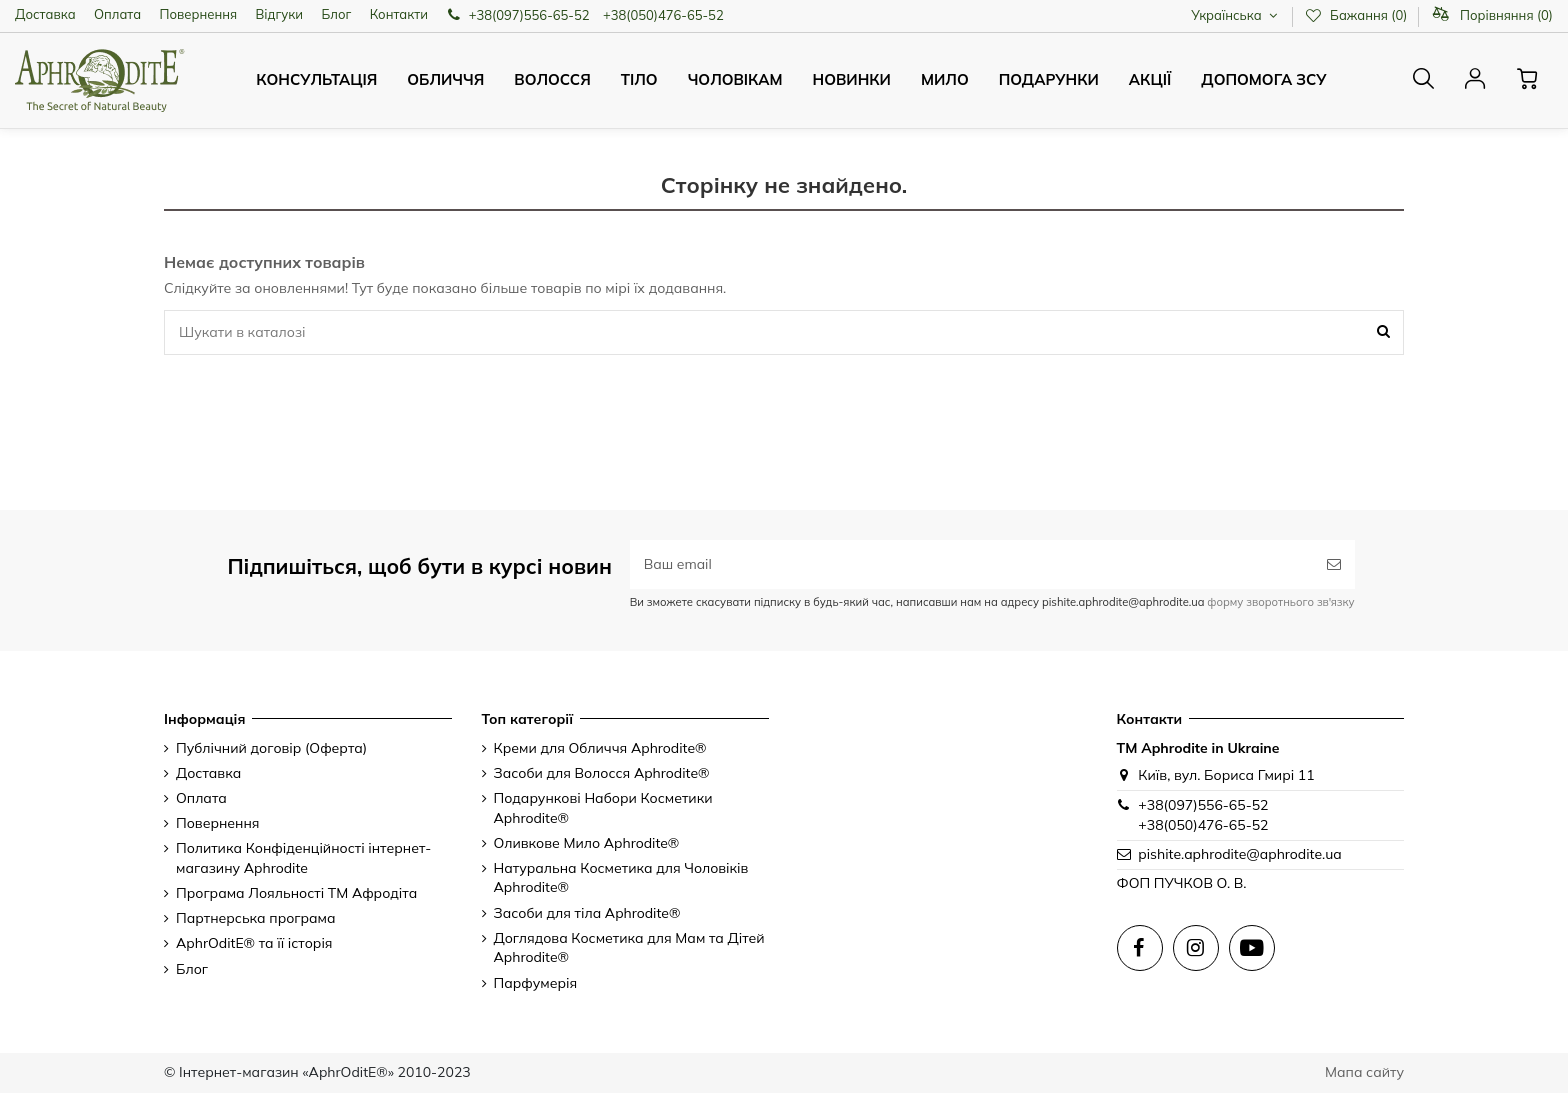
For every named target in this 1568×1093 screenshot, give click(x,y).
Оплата (117, 14)
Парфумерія (536, 983)
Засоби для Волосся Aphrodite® (602, 773)
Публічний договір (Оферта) (271, 748)
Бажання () (1357, 15)
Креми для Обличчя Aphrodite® (600, 748)
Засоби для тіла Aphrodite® (587, 913)
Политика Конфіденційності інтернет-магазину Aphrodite (303, 858)
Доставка (45, 14)
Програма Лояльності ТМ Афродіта (296, 893)
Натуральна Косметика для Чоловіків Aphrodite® (621, 878)
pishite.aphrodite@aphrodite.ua (1239, 854)
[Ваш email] (971, 564)
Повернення (199, 14)
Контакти (399, 14)
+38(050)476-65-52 (663, 15)
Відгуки (280, 14)
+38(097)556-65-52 (529, 15)
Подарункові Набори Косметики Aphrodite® (603, 808)
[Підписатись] (1334, 564)
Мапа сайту (1364, 1072)
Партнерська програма (256, 918)
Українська (1236, 15)
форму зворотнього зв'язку (1279, 602)
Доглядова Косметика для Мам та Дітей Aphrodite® (629, 948)
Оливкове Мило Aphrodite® (587, 843)
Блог (336, 14)
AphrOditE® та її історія (254, 943)
